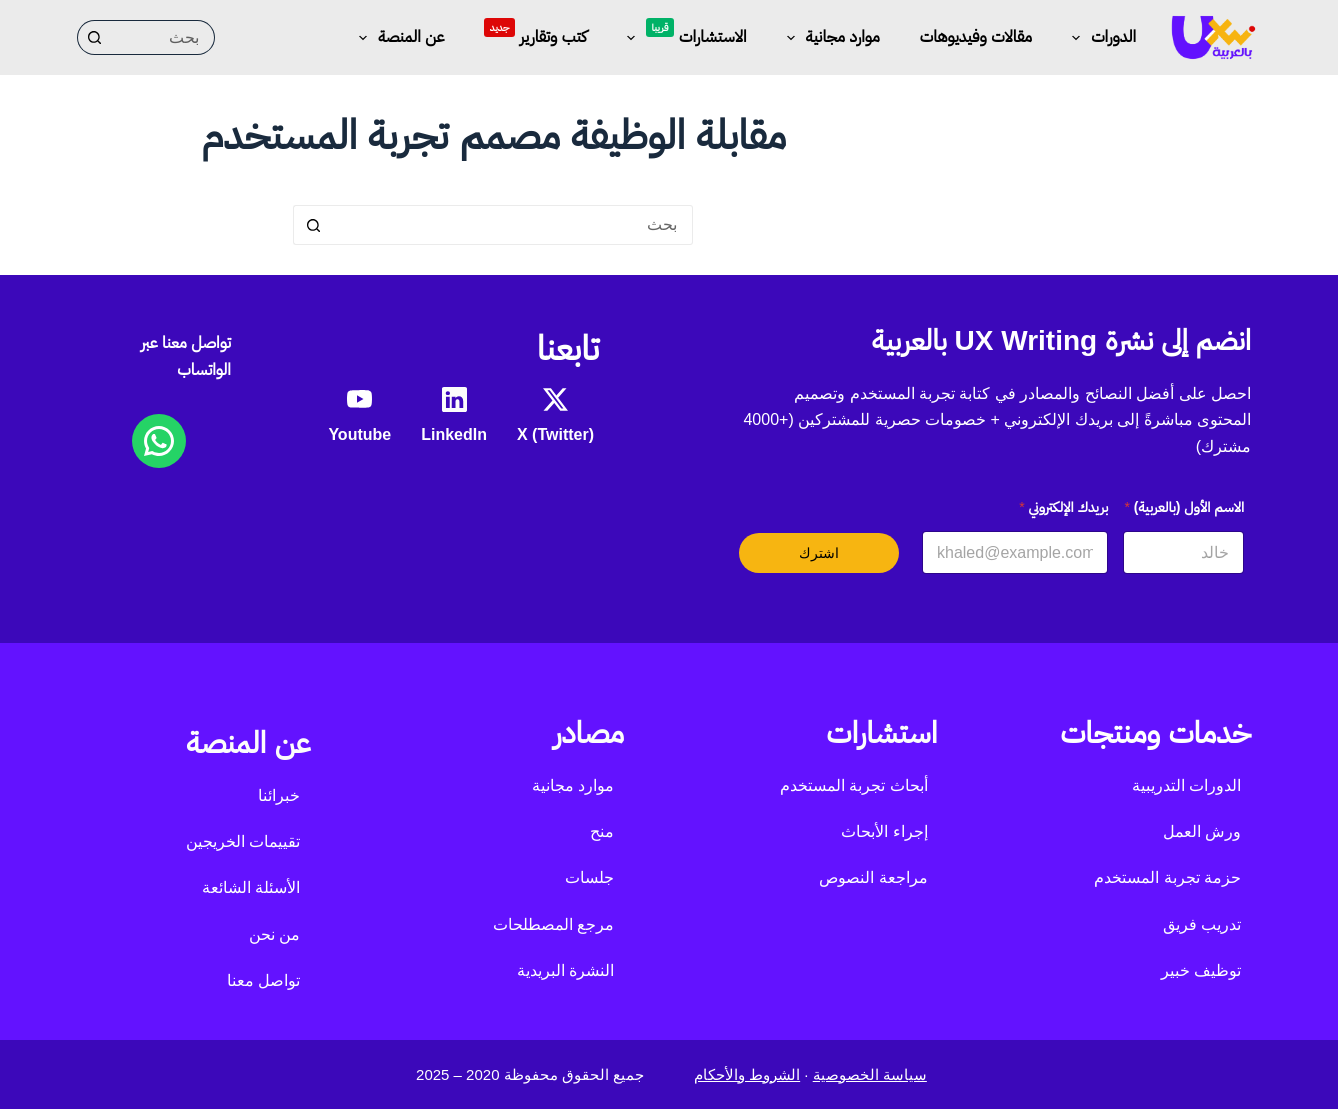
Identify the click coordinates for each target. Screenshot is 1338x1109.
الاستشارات (683, 34)
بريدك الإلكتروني (1063, 507)
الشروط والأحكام (747, 1074)
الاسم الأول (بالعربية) (1184, 507)
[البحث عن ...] (163, 37)
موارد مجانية (829, 38)
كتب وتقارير (535, 31)
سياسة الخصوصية (870, 1074)
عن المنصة (397, 38)
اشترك (819, 553)
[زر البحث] (94, 37)
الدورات (1100, 38)
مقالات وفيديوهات (976, 36)
